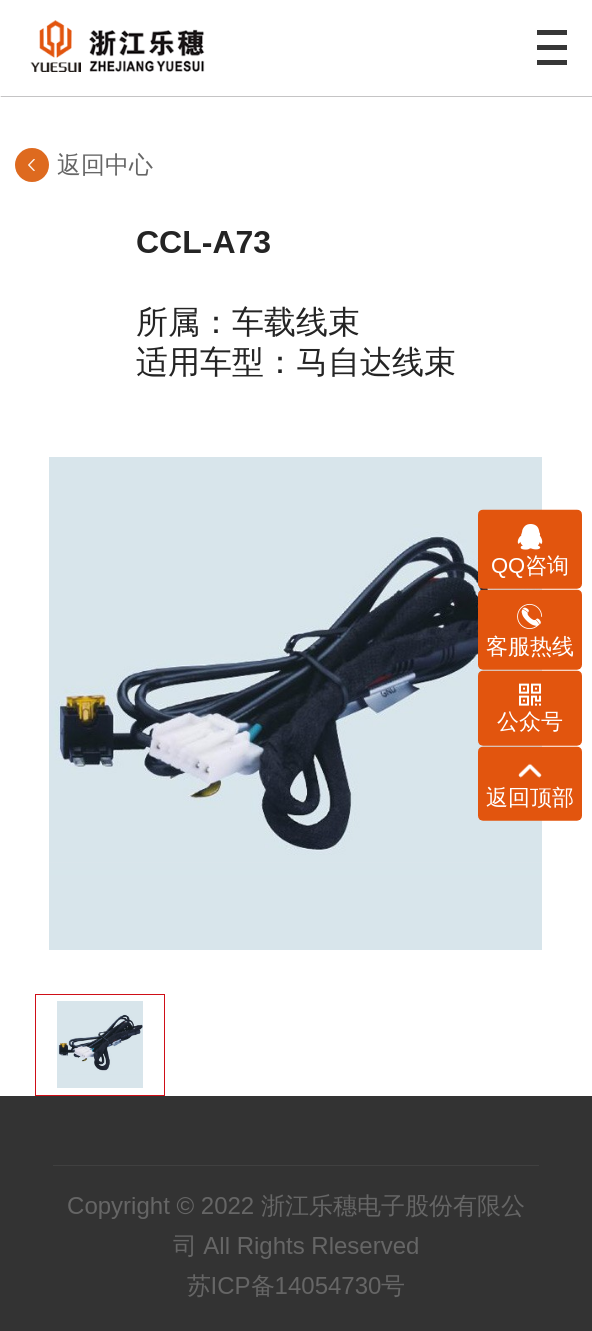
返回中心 (105, 164)
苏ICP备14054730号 (296, 1285)
